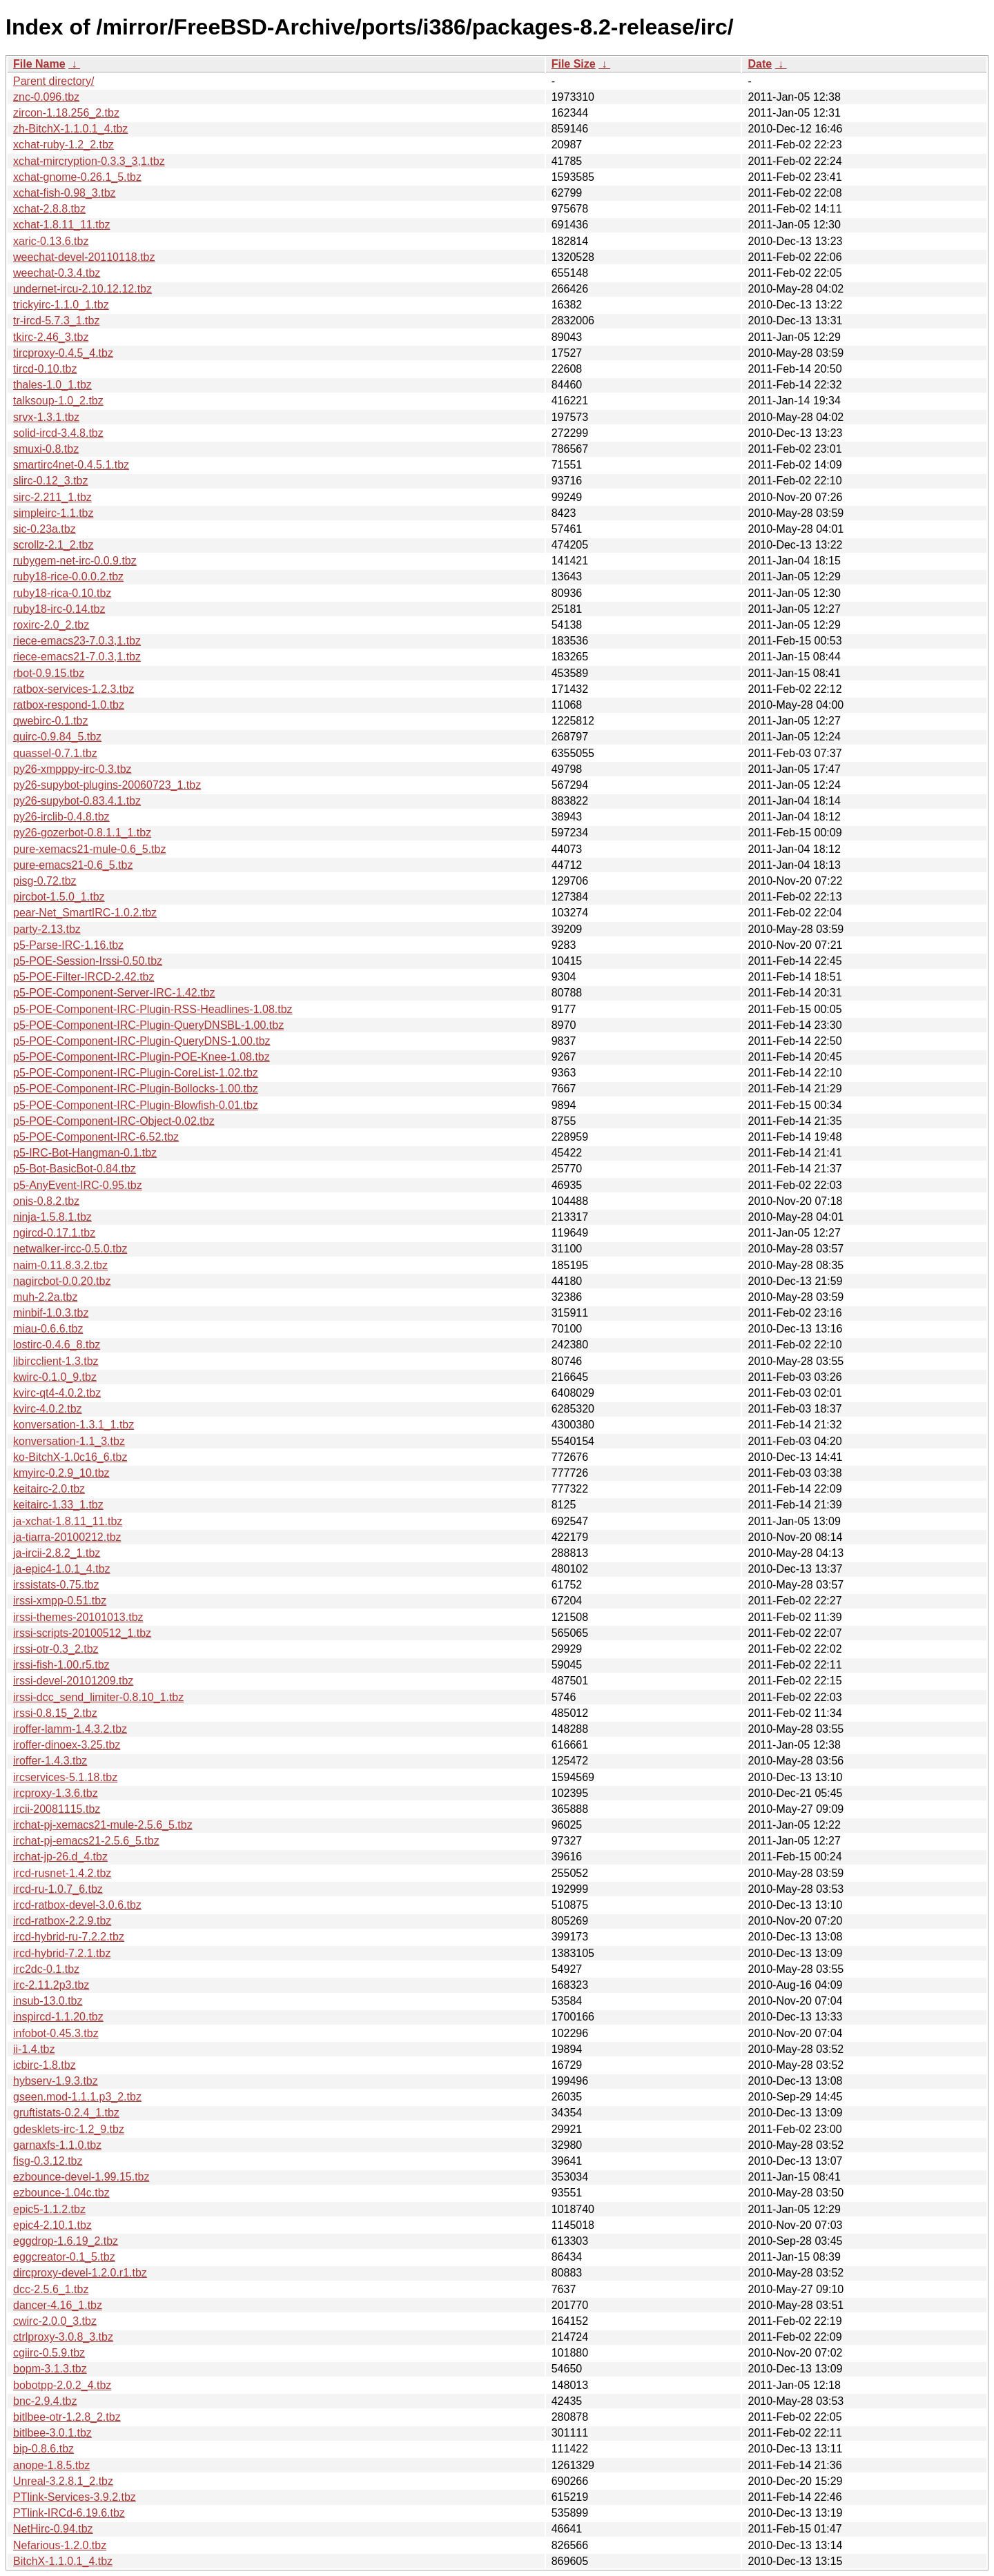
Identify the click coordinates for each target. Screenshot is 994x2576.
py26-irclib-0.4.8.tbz (61, 817)
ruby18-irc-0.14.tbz (59, 609)
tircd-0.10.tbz (45, 369)
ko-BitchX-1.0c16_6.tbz (70, 1457)
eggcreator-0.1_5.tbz (64, 2257)
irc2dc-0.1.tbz (46, 1969)
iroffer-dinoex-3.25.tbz (66, 1745)
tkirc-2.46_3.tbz (50, 337)
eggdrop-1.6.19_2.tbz (65, 2241)
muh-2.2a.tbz (45, 1297)
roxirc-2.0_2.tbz (51, 625)
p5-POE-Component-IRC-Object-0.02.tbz (114, 1121)
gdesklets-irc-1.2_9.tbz (68, 2129)
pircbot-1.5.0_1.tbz (59, 897)
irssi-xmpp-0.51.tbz (59, 1600)
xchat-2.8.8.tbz (49, 209)
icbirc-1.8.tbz (44, 2065)
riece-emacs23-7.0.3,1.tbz (77, 641)
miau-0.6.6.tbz (48, 1329)
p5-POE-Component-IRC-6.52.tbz (96, 1137)
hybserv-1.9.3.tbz (55, 2081)
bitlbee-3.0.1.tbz (52, 2433)
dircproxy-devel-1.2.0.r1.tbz (80, 2273)
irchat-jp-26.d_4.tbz (60, 1856)
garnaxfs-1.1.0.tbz (57, 2145)
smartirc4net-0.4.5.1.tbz (71, 465)
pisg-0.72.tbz (45, 881)
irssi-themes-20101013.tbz (78, 1617)
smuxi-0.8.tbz (46, 449)
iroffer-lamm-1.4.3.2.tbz (70, 1729)
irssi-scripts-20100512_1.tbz (82, 1633)
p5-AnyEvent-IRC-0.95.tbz (77, 1185)
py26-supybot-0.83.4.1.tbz (77, 801)
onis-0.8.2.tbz (46, 1201)
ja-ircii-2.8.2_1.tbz (56, 1553)
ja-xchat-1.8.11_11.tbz (67, 1521)
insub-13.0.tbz (48, 2001)
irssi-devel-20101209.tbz (73, 1681)
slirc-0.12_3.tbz (50, 480)
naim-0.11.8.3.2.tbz (60, 1265)
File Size (574, 64)
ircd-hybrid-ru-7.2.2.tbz (68, 1937)
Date (760, 64)
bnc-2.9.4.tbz (45, 2401)
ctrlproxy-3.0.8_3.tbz (63, 2337)
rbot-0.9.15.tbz (48, 673)
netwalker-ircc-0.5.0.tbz (70, 1249)
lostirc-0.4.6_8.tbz (56, 1344)
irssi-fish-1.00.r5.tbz (61, 1665)
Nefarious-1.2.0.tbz (59, 2545)
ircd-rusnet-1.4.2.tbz (62, 1873)
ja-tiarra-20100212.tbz (67, 1537)
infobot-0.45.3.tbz (56, 2033)
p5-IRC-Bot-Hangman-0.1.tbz (85, 1153)
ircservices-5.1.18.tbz (65, 1777)
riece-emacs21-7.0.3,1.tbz (77, 656)
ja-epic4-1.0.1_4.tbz (61, 1569)
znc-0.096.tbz (46, 97)
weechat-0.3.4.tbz (56, 273)
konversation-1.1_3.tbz (69, 1441)
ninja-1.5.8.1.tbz (52, 1217)
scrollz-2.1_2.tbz (53, 545)
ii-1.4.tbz (34, 2049)
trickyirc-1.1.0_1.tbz (61, 305)
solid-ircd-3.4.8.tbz (58, 433)
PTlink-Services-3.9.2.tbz (74, 2497)
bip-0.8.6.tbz (43, 2449)
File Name (39, 64)
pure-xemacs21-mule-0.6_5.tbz (89, 849)
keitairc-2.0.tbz (49, 1489)
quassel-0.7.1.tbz (55, 753)
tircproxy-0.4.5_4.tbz (63, 353)
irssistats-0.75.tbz (56, 1585)
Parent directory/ (53, 81)
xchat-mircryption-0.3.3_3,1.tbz (89, 161)
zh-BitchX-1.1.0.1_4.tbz (70, 129)
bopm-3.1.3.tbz (50, 2369)
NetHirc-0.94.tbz (53, 2529)
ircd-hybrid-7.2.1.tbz (61, 1953)
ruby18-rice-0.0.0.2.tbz (68, 576)
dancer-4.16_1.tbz (57, 2305)
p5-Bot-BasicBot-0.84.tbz (74, 1168)
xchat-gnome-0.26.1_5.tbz (77, 177)
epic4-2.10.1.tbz (52, 2225)
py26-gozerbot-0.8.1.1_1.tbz (82, 832)
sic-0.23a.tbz (44, 529)
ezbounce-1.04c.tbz (61, 2193)
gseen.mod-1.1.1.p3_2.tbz (77, 2097)
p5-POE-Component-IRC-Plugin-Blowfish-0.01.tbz (135, 1105)
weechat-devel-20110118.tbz (84, 257)
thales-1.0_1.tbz (52, 385)
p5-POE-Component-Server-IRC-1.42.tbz (114, 993)
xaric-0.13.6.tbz (50, 241)
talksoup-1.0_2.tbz (58, 400)
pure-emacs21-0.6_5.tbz (73, 865)
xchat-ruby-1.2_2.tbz (63, 144)
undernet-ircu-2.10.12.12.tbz (82, 289)
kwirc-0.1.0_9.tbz (55, 1377)
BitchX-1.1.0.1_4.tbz (63, 2561)
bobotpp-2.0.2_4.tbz (62, 2385)
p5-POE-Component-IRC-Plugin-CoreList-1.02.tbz (135, 1073)
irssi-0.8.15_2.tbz (55, 1713)
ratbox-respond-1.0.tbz (68, 705)
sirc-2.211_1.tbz (52, 497)
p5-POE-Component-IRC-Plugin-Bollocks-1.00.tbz (135, 1088)
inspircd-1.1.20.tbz (58, 2017)
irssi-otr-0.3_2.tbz (56, 1649)
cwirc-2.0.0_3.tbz (55, 2321)
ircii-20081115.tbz (56, 1809)
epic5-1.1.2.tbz (49, 2209)
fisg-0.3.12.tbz (48, 2161)
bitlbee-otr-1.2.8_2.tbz (67, 2417)
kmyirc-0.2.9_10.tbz (61, 1473)
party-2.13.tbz (47, 929)
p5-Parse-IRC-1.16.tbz (68, 945)
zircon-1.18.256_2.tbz (66, 113)
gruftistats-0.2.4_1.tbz (66, 2112)
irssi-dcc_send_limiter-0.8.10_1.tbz (98, 1697)
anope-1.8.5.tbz (51, 2465)
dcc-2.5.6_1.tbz (50, 2289)
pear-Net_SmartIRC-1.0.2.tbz (85, 912)
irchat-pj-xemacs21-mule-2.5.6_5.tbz (103, 1825)
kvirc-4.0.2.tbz (47, 1409)
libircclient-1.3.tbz (56, 1361)
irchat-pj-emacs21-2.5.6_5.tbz (86, 1841)
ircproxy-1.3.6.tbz (55, 1793)
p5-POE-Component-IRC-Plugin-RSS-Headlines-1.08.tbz (153, 1009)
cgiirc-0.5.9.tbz (49, 2353)
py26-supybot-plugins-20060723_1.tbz (107, 785)
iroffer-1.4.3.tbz (50, 1761)
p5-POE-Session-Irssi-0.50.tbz (87, 961)
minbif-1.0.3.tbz (50, 1313)
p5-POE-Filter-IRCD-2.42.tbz (84, 977)
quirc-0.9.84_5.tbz (57, 737)
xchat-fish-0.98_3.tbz (64, 193)
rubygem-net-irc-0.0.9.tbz (75, 561)
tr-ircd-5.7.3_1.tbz (56, 320)
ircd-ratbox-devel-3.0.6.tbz (77, 1905)
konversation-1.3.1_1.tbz (73, 1424)
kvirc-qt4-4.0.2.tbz (57, 1393)
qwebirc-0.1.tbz (50, 721)
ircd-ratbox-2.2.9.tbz (62, 1921)
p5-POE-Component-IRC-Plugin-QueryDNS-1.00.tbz (142, 1041)
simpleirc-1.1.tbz (53, 513)
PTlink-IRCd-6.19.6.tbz (69, 2513)
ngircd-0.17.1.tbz (54, 1233)
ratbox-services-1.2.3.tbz (73, 689)
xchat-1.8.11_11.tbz (61, 224)
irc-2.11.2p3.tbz (51, 1985)
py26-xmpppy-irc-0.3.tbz (72, 769)
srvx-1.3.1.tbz (46, 417)
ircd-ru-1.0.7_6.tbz (58, 1889)
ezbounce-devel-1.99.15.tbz (81, 2177)
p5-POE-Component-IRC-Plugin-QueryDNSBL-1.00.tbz (148, 1025)
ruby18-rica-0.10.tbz (62, 593)
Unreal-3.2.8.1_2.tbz (63, 2481)
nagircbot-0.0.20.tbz (61, 1281)
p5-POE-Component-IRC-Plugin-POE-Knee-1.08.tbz (141, 1057)
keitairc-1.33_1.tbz (58, 1505)
